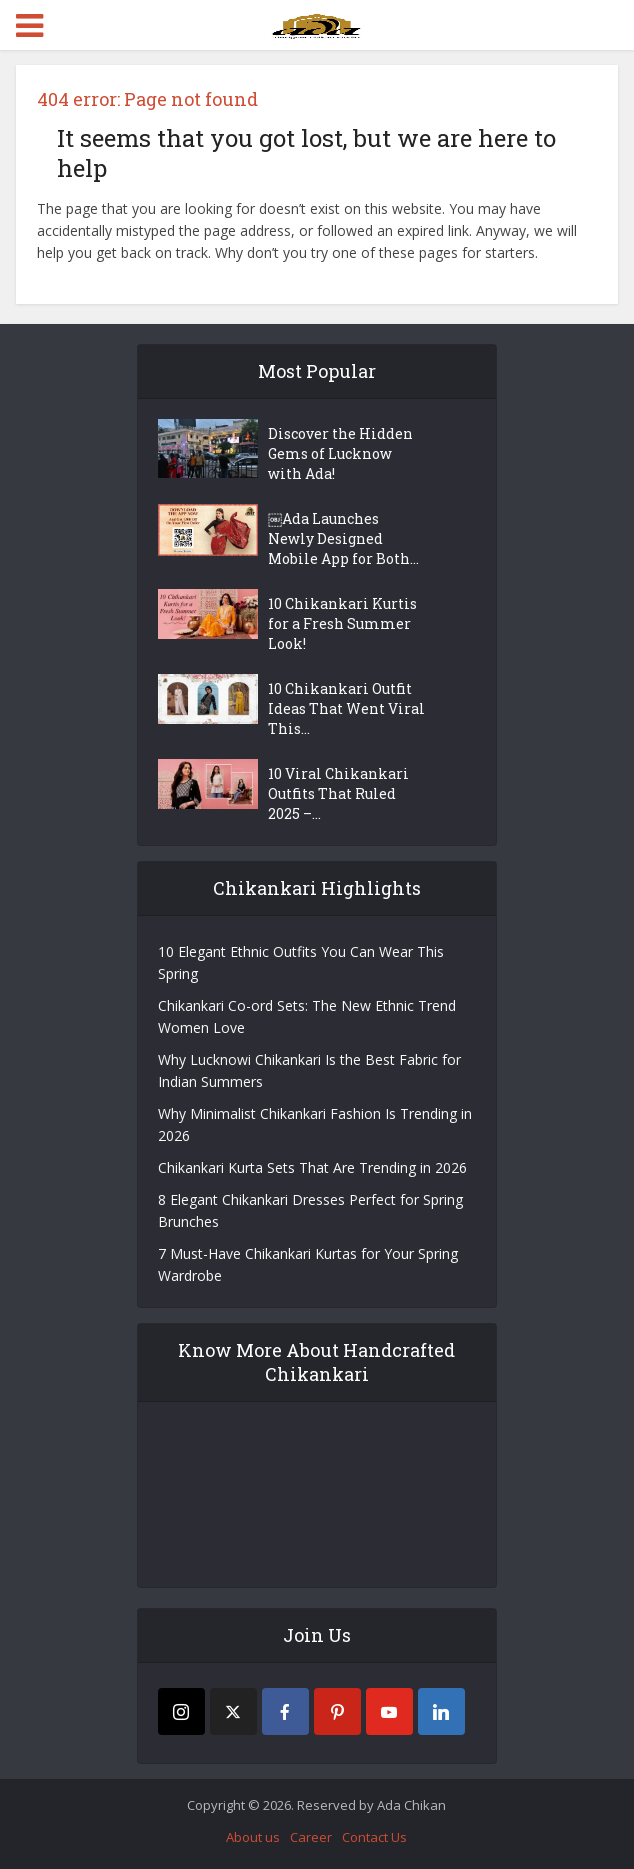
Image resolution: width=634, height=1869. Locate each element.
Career (311, 1837)
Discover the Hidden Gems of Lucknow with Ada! (340, 453)
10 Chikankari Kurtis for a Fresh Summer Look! (342, 623)
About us (253, 1837)
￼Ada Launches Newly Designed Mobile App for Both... (343, 538)
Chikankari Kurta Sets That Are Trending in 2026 (312, 1167)
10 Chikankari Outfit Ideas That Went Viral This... (346, 708)
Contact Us (374, 1837)
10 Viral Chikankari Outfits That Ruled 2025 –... (338, 793)
